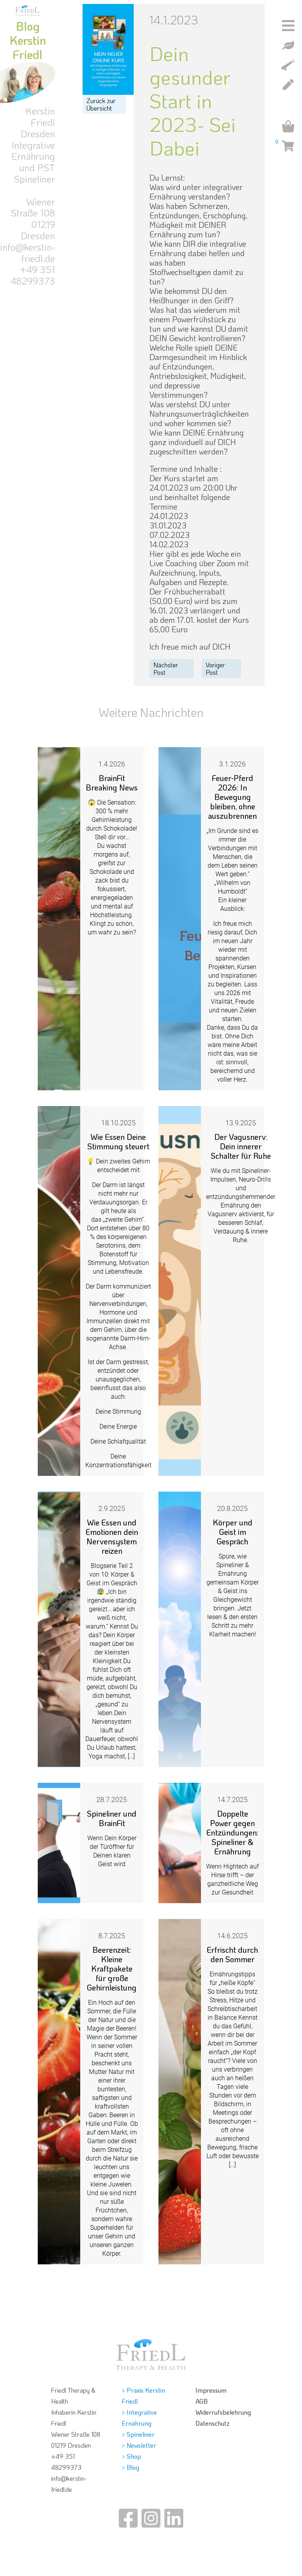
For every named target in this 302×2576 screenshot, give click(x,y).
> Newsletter (139, 2445)
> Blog (130, 2467)
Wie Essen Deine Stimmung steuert (118, 1141)
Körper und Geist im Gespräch (232, 1531)
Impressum (210, 2390)
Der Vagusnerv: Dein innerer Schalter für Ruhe (241, 1146)
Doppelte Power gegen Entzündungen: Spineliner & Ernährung (232, 1832)
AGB (201, 2401)
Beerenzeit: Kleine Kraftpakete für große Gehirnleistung (111, 1968)
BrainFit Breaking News (112, 782)
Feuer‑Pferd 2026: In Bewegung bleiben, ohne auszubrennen (232, 797)
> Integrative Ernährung (139, 2417)
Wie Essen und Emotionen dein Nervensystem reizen (112, 1536)
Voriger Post (215, 668)
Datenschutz (212, 2423)
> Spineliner (138, 2434)
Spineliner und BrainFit (111, 1818)
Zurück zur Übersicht (101, 104)
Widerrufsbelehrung (223, 2412)
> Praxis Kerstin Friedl (143, 2395)
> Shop (131, 2456)
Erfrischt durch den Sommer (232, 1954)
